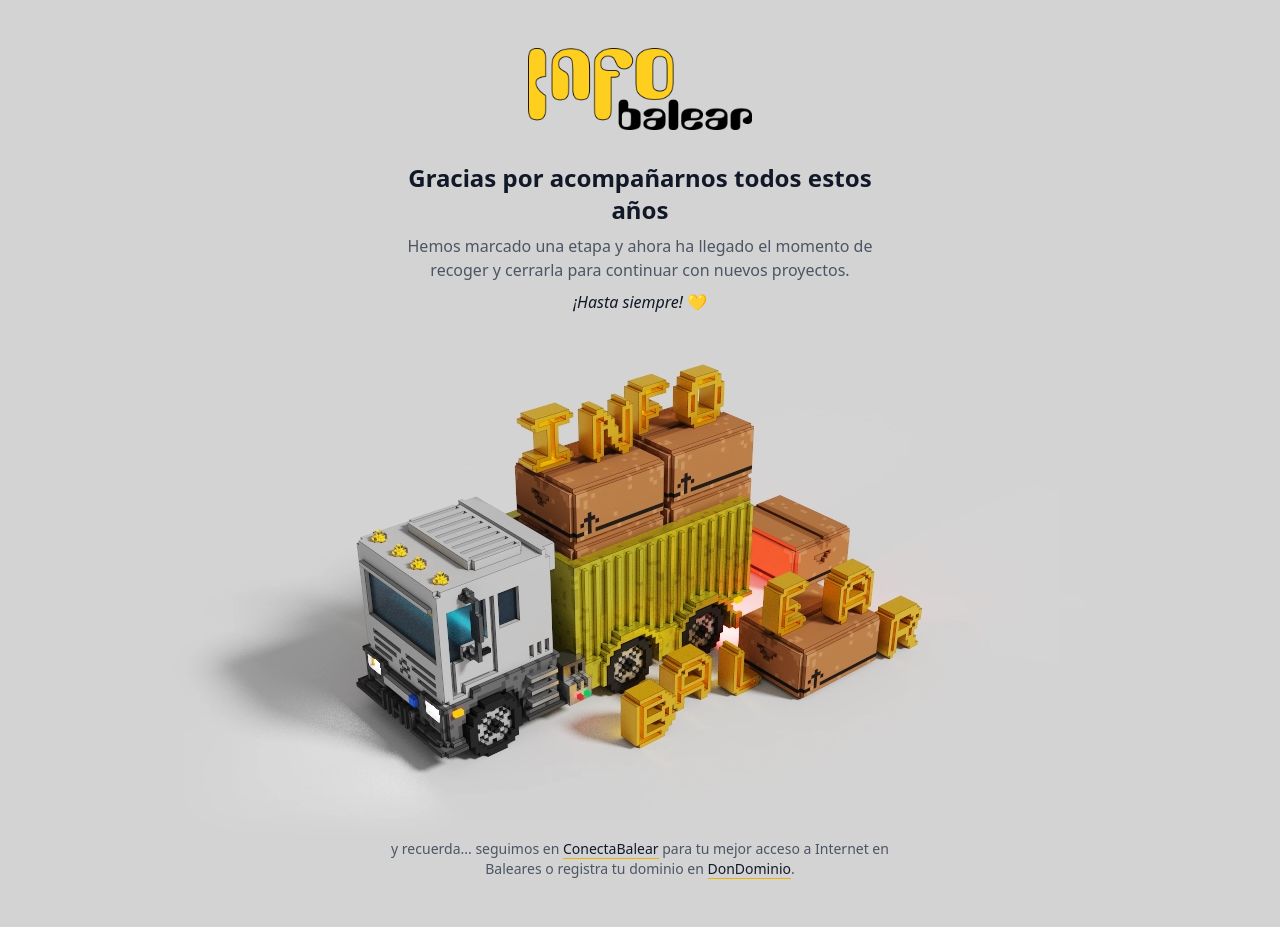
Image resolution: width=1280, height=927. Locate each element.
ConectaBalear (611, 848)
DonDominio (749, 868)
